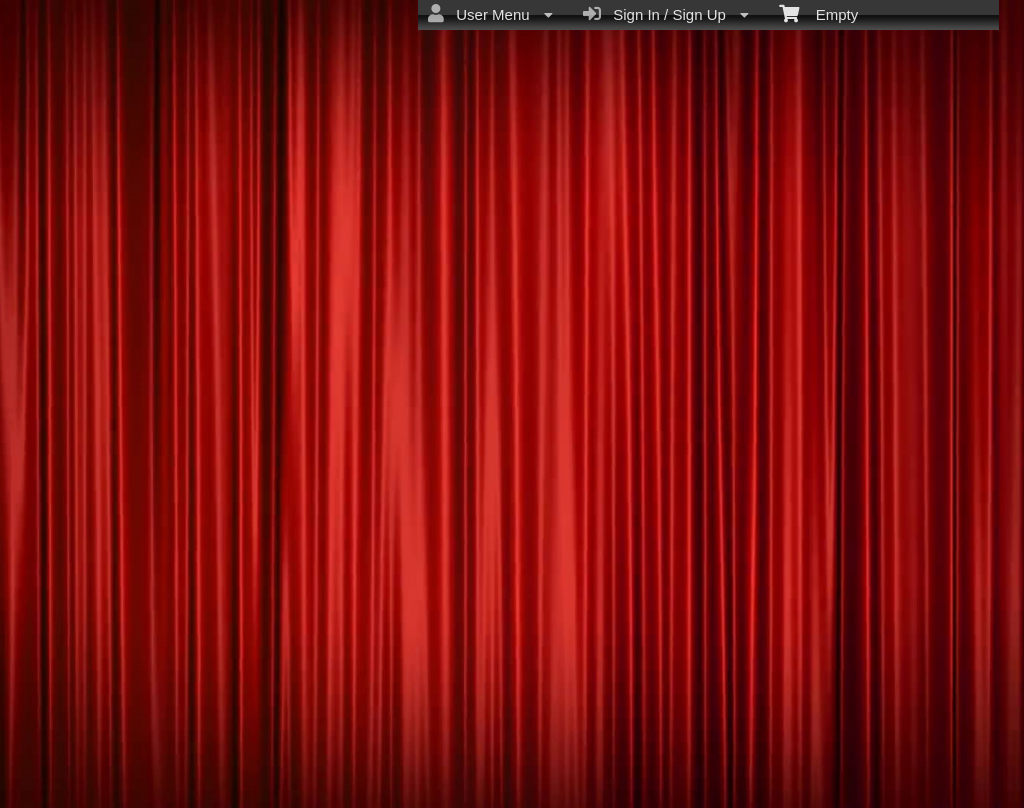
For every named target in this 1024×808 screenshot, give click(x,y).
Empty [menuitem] (818, 13)
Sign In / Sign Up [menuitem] (666, 14)
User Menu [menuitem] (490, 14)
